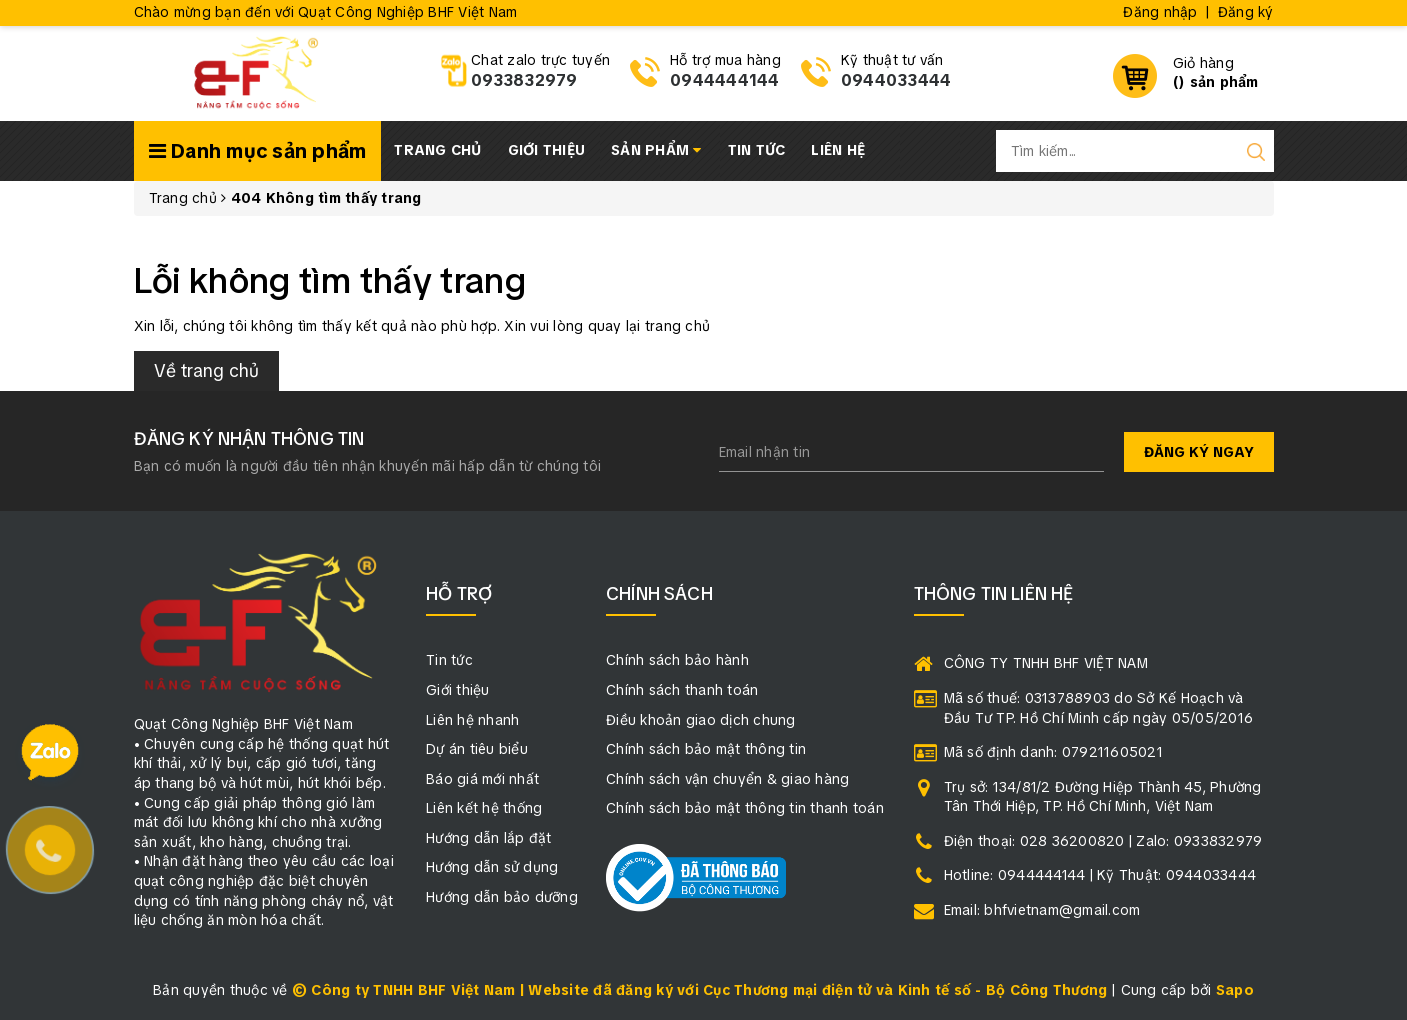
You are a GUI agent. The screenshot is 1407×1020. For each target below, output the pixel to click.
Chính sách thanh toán (682, 690)
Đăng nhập (1160, 12)
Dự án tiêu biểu (477, 749)
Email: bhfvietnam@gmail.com (1042, 910)
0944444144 (725, 80)
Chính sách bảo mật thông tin (706, 749)
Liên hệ (838, 150)
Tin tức (757, 150)
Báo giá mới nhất (482, 779)
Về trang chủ (206, 370)
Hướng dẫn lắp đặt (488, 838)
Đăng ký (1246, 12)
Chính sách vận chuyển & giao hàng (727, 779)
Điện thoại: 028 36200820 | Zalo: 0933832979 (1103, 841)
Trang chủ (437, 150)
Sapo (1235, 990)
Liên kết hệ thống (484, 808)
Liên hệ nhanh (472, 720)
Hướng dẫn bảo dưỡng (502, 897)
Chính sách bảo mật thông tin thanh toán (745, 808)
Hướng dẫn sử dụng (492, 867)
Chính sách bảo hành (677, 660)
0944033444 (896, 80)
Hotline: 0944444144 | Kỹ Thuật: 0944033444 (1100, 875)
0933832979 (524, 80)
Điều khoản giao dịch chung (701, 720)
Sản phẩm (656, 150)
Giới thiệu (547, 150)
